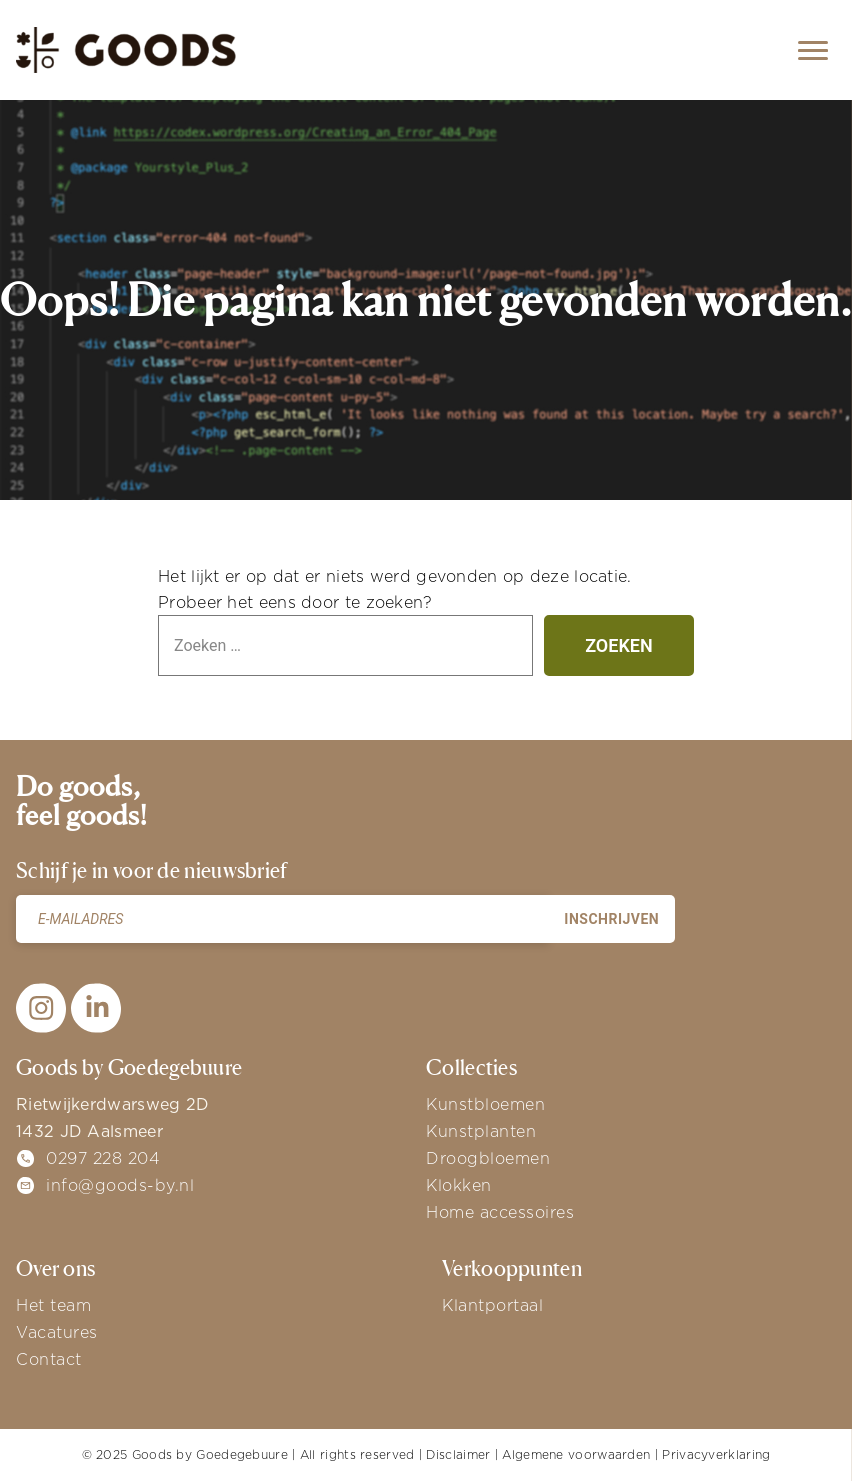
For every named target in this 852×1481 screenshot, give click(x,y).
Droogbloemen (488, 1158)
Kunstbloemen (485, 1104)
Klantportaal (492, 1305)
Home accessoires (500, 1212)
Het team (53, 1305)
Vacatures (57, 1332)
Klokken (459, 1185)
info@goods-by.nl (120, 1185)
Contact (49, 1359)
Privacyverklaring (716, 1454)
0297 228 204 (103, 1158)
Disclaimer (458, 1454)
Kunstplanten (481, 1131)
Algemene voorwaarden (576, 1454)
